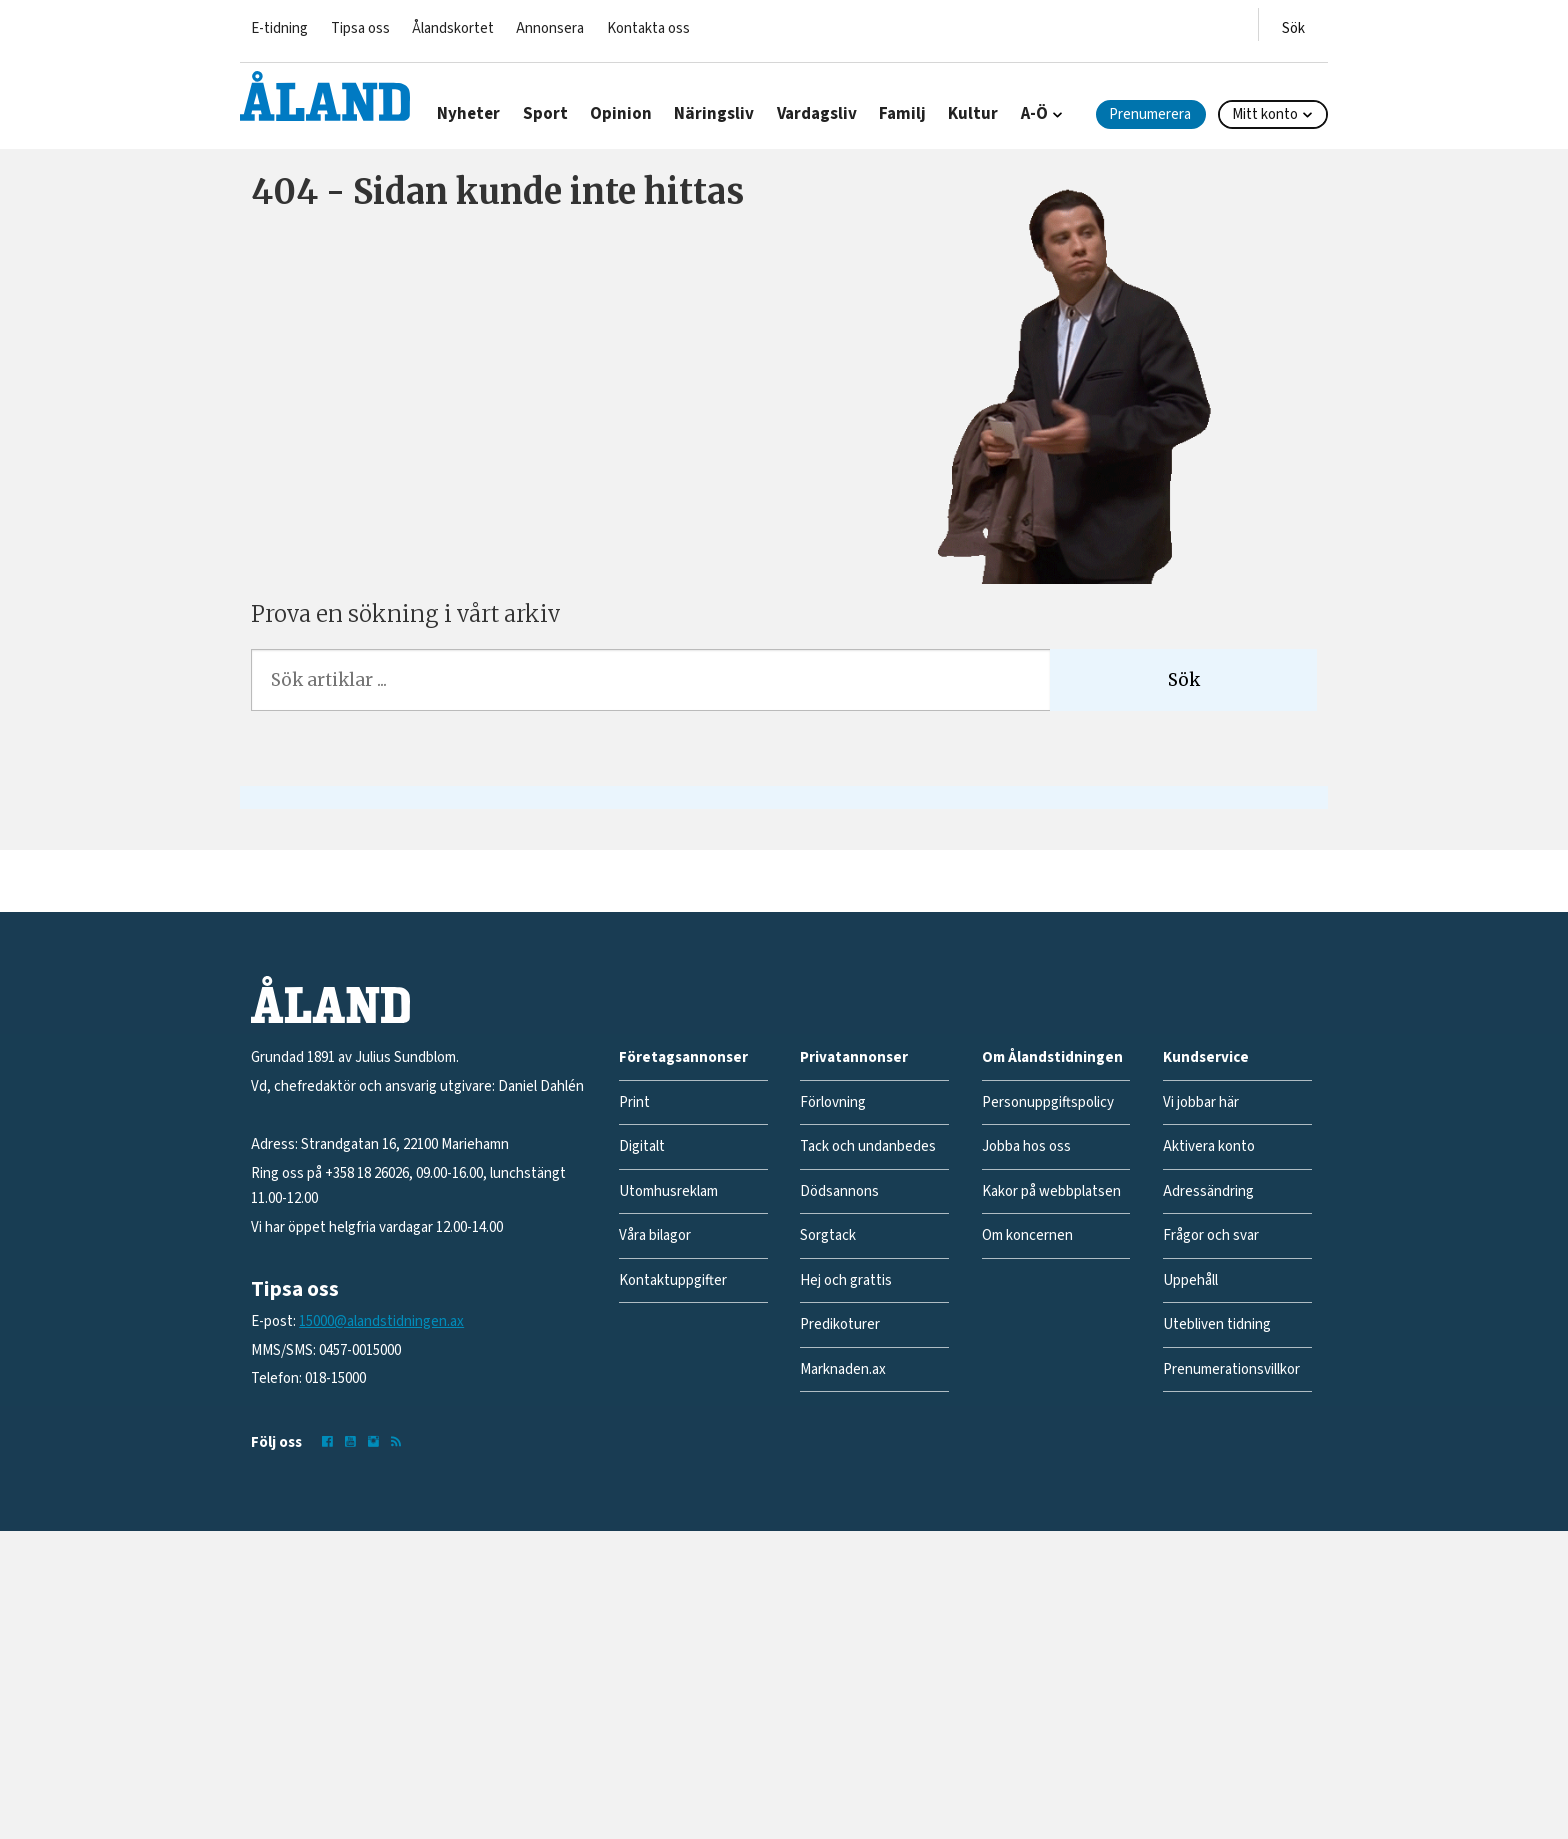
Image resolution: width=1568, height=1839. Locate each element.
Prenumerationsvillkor (1231, 1369)
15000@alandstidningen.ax (381, 1321)
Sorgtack (828, 1235)
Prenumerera (1150, 114)
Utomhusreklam (668, 1191)
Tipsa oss (360, 28)
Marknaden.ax (843, 1369)
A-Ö (1034, 114)
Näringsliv (714, 114)
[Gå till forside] (325, 96)
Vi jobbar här (1201, 1102)
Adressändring (1208, 1191)
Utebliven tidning (1217, 1324)
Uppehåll (1190, 1280)
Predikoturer (840, 1324)
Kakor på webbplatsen (1051, 1191)
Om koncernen (1027, 1235)
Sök (1184, 680)
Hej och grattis (846, 1280)
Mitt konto (1265, 114)
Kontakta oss (648, 28)
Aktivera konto (1209, 1146)
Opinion (621, 114)
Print (634, 1102)
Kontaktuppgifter (673, 1280)
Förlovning (833, 1102)
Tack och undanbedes (868, 1146)
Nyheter (468, 114)
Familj (902, 114)
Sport (545, 114)
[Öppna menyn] (1293, 24)
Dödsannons (839, 1191)
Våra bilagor (655, 1235)
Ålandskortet (453, 28)
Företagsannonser (683, 1057)
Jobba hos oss (1026, 1146)
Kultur (973, 114)
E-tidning (279, 28)
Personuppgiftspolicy (1048, 1102)
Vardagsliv (817, 114)
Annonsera (550, 28)
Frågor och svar (1211, 1235)
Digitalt (642, 1146)
